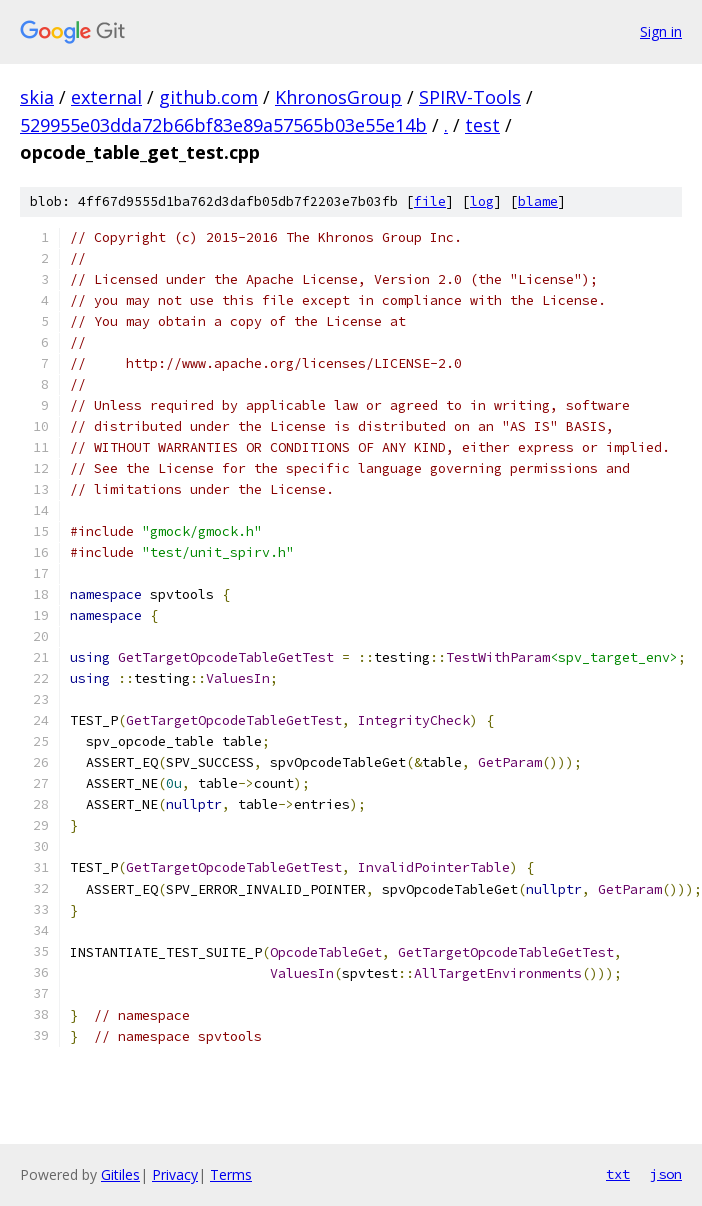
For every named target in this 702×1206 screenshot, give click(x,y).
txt (618, 1174)
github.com (208, 97)
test (482, 125)
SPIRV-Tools (470, 97)
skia (37, 97)
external (106, 97)
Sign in (661, 31)
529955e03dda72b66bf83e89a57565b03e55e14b (223, 125)
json (666, 1174)
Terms (231, 1174)
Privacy (175, 1174)
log (482, 201)
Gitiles (120, 1174)
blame (538, 201)
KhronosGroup (338, 97)
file (430, 201)
